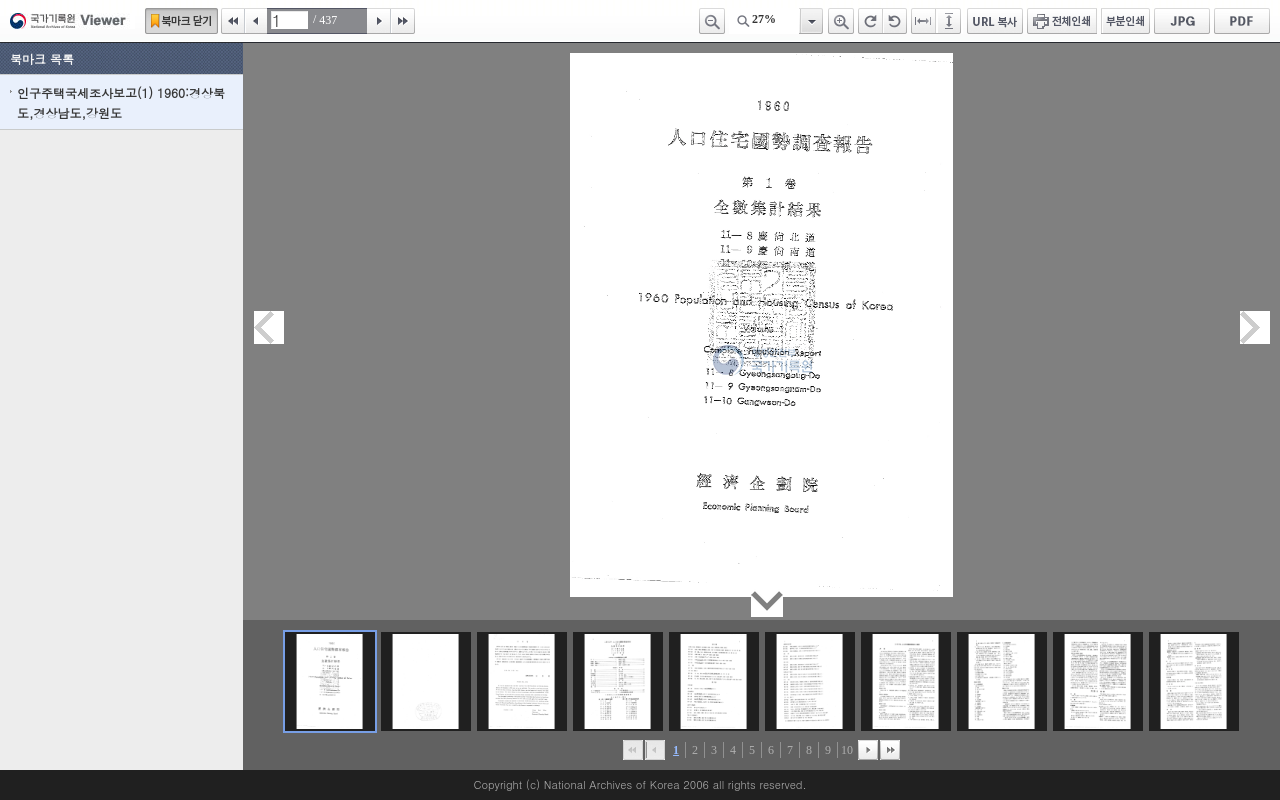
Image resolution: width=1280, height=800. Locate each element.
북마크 (181, 21)
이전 (256, 21)
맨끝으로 (890, 750)
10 (847, 750)
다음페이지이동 (1255, 327)
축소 (712, 21)
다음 (379, 21)
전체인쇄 (1062, 21)
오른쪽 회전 (870, 21)
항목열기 (810, 21)
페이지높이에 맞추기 (950, 21)
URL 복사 (995, 21)
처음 (233, 21)
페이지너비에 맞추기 (924, 21)
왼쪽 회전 (895, 21)
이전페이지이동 (269, 327)
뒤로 (868, 750)
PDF (1242, 21)
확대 (841, 21)
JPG (1182, 21)
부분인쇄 (1125, 21)
